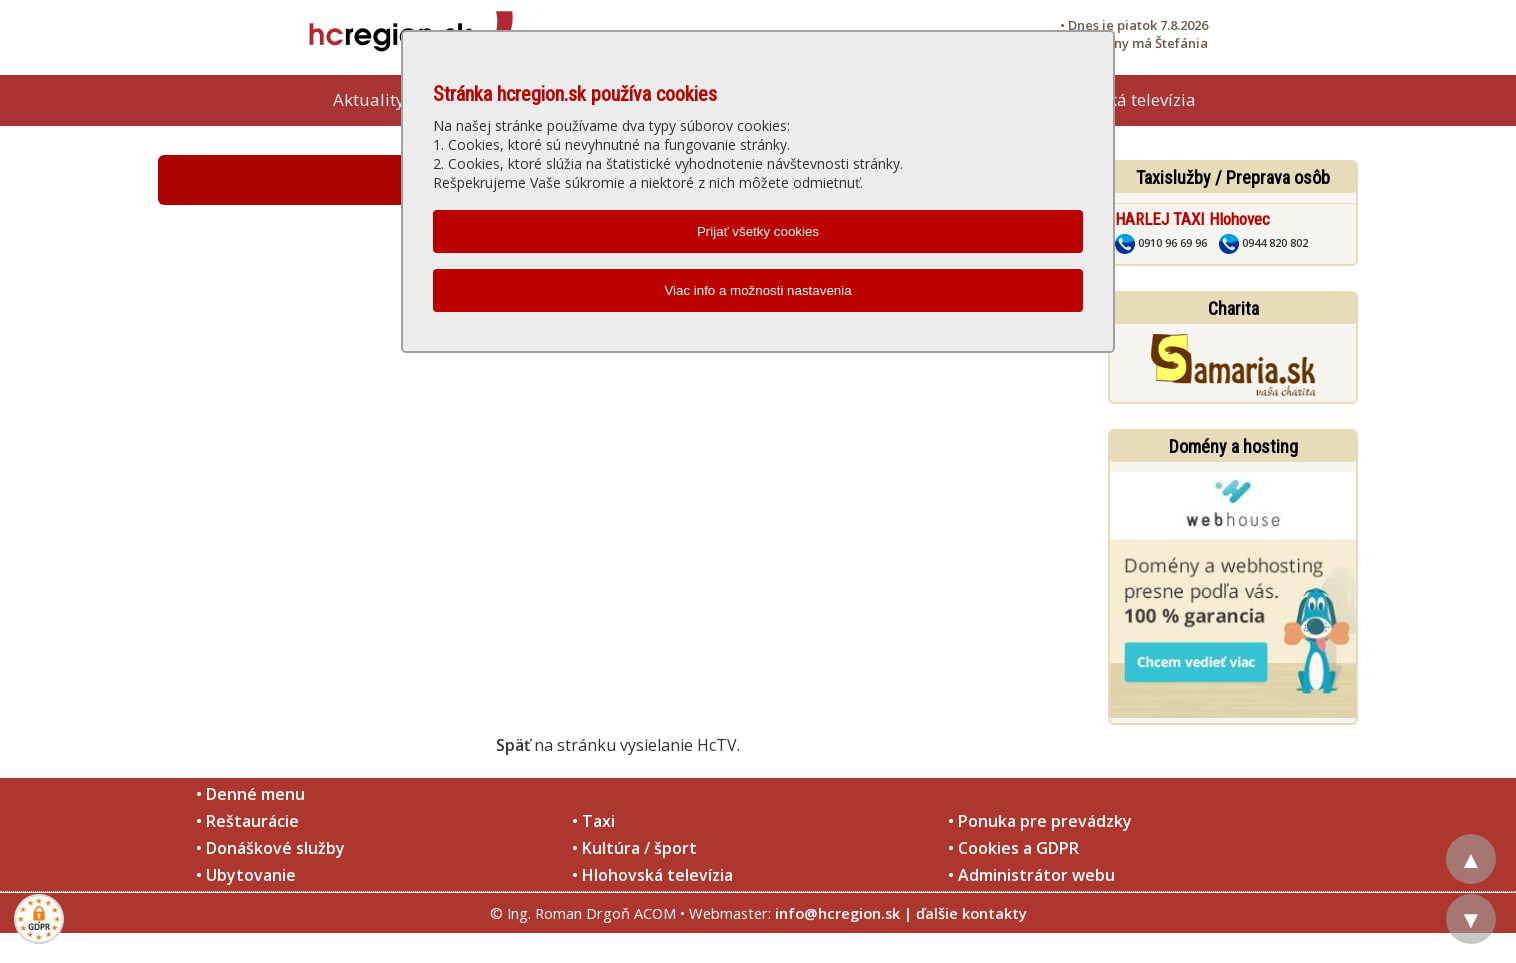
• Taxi (593, 821)
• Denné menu (250, 794)
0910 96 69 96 (1161, 242)
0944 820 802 (1263, 242)
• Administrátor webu (1031, 875)
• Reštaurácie (247, 821)
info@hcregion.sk (837, 913)
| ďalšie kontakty (965, 913)
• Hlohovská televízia (652, 875)
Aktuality (369, 99)
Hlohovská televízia (1120, 99)
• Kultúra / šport (634, 848)
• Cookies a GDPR (1013, 848)
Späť (513, 745)
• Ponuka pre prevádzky (1040, 821)
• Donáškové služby (270, 848)
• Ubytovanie (246, 875)
